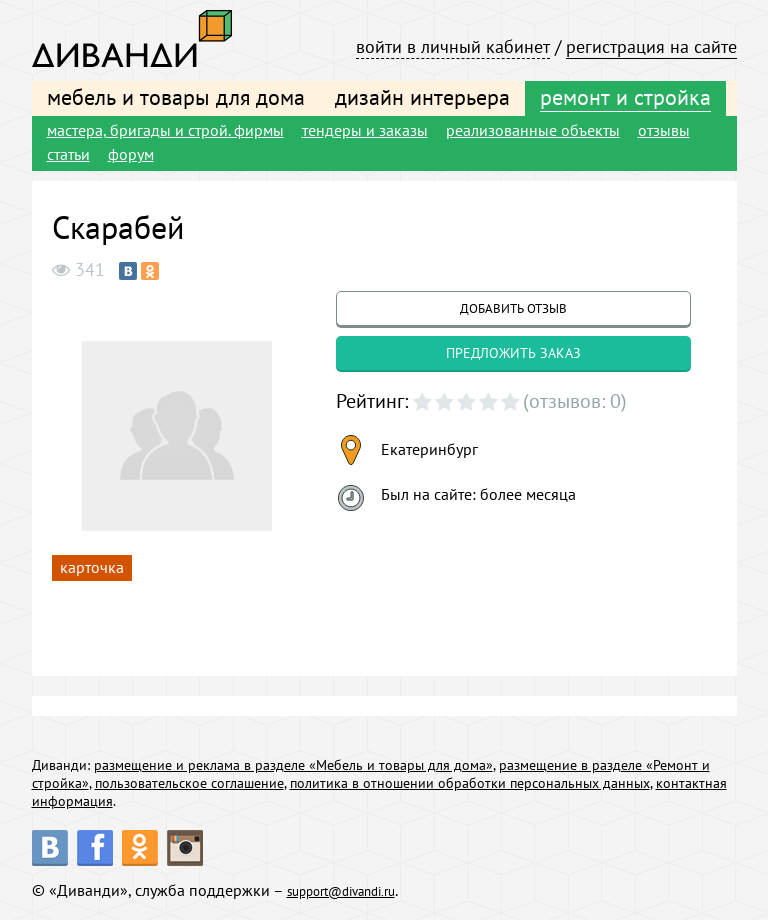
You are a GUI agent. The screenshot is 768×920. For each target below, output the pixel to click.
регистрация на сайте (651, 46)
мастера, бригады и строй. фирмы (165, 130)
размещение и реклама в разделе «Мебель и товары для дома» (293, 765)
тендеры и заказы (365, 130)
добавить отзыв (513, 308)
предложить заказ (513, 353)
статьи (68, 154)
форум (131, 154)
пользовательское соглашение (189, 783)
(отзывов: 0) (575, 401)
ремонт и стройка (625, 97)
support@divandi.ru (356, 890)
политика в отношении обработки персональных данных (470, 783)
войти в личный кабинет (453, 46)
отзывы (664, 130)
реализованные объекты (533, 130)
